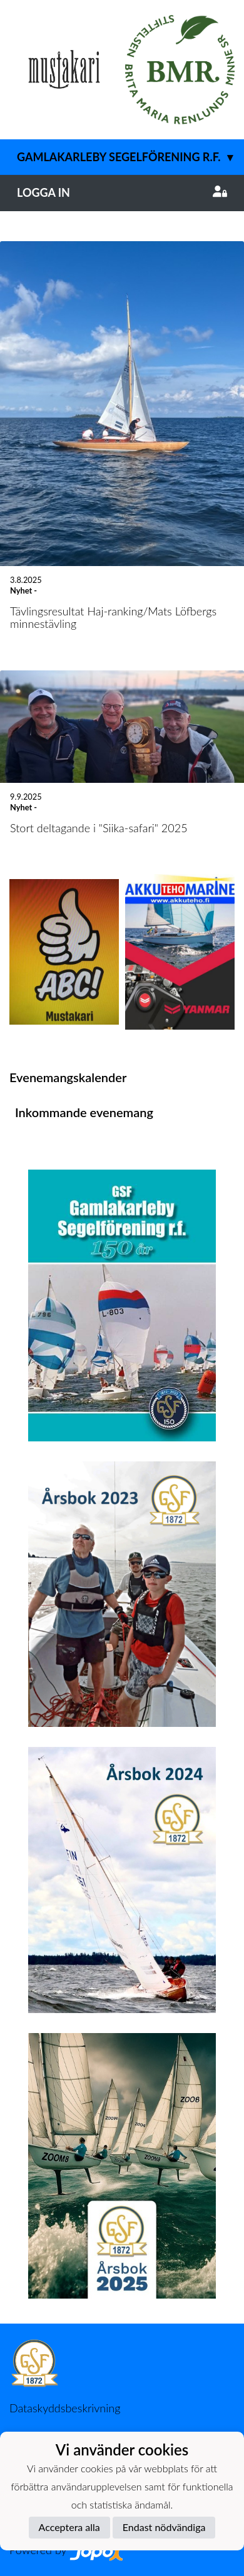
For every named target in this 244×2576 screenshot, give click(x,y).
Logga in (122, 192)
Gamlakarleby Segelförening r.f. (130, 157)
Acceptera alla (69, 2527)
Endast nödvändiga (164, 2527)
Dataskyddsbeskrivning (64, 2408)
